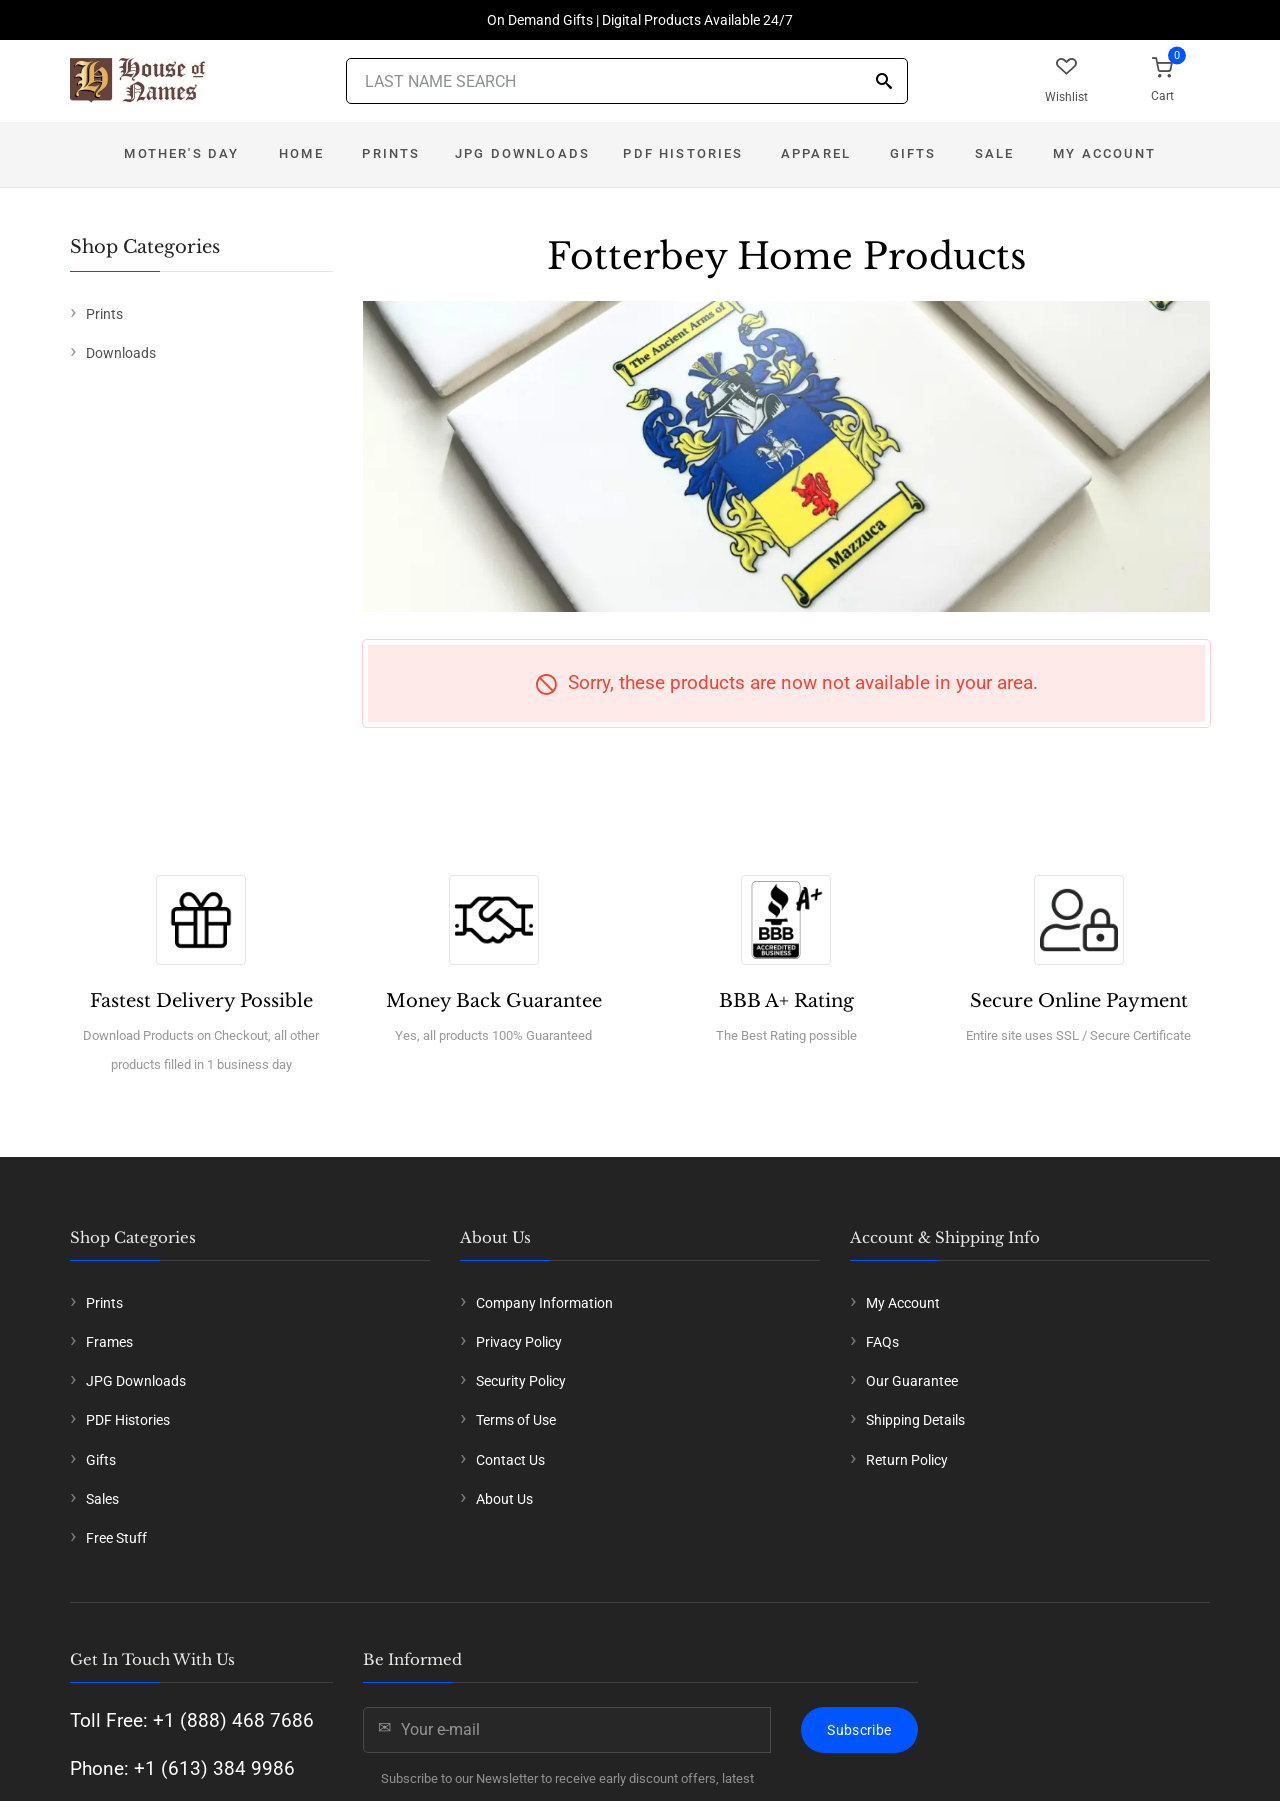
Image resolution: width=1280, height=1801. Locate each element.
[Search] (884, 82)
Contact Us (510, 1460)
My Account (1104, 153)
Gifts (913, 153)
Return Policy (907, 1460)
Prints (391, 153)
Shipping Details (915, 1420)
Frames (109, 1342)
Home (301, 153)
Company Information (544, 1303)
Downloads (121, 353)
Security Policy (521, 1381)
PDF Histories (683, 153)
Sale (995, 153)
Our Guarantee (912, 1381)
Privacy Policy (519, 1342)
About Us (504, 1499)
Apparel (816, 153)
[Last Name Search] (627, 81)
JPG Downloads (522, 153)
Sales (102, 1499)
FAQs (882, 1342)
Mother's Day (181, 153)
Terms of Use (516, 1420)
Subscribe (859, 1730)
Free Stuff (116, 1538)
